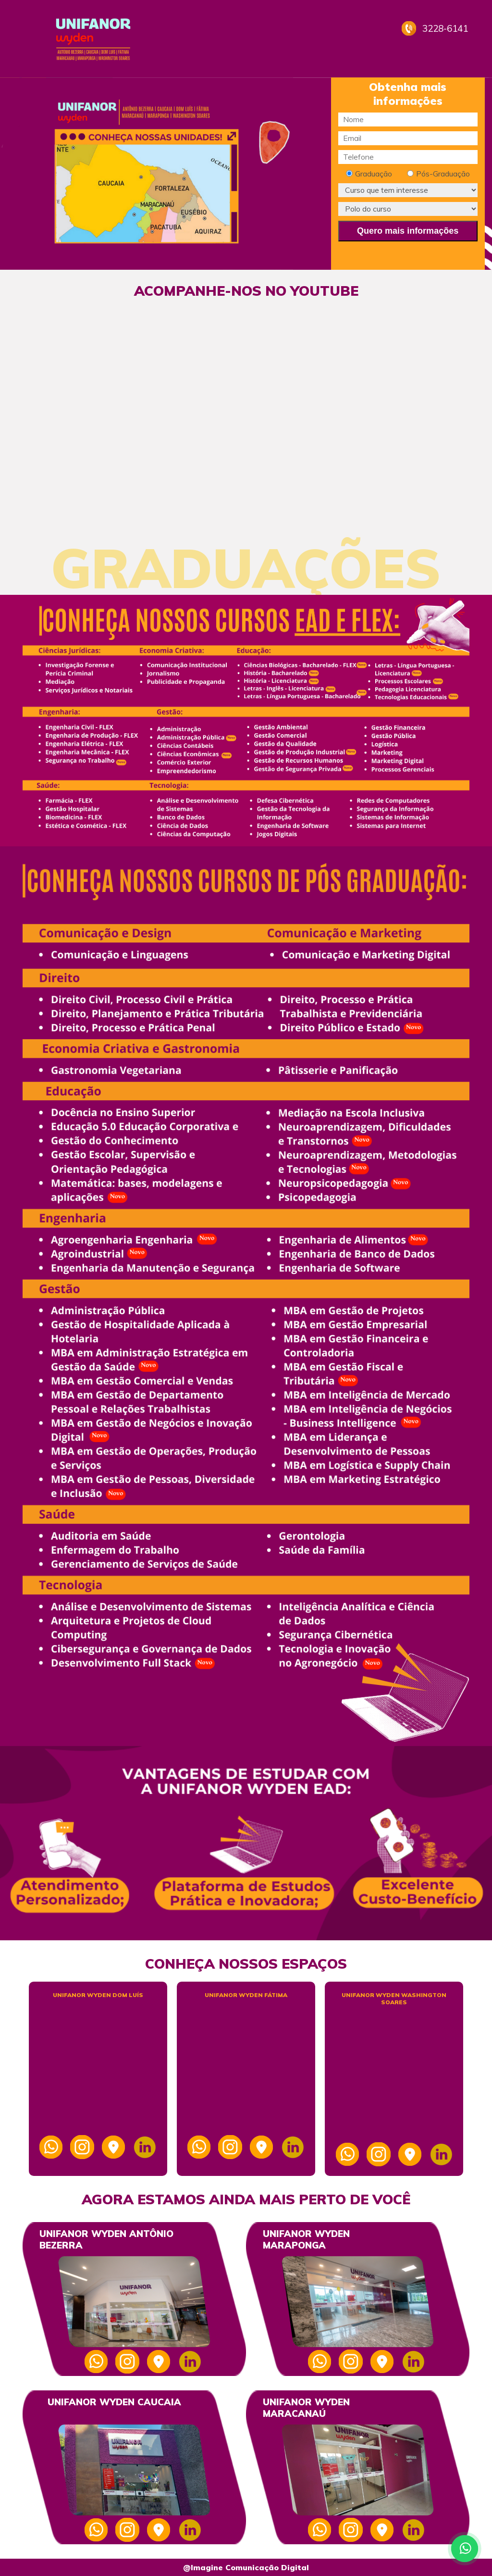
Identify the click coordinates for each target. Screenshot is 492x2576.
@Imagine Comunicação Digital (246, 2567)
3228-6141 (445, 28)
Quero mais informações (407, 231)
